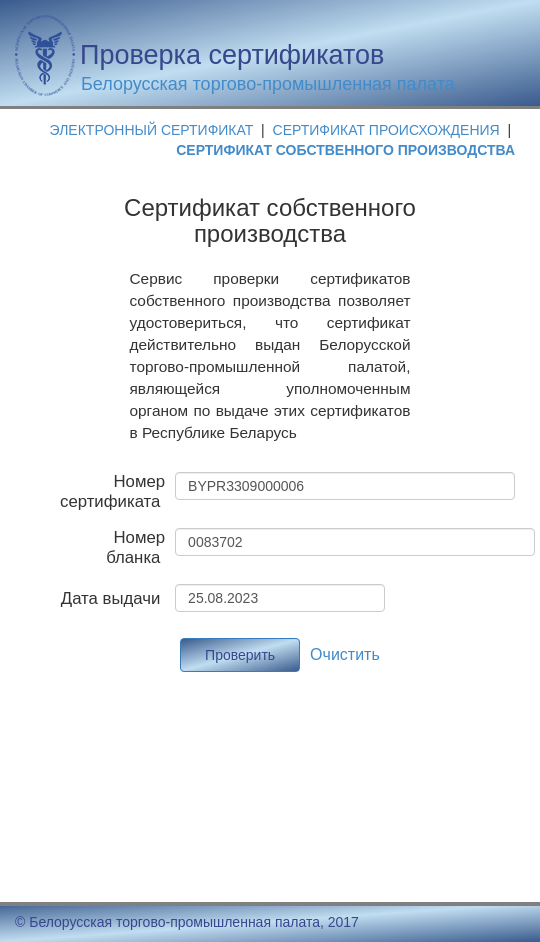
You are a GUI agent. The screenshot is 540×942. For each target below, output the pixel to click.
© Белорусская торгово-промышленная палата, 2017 (187, 922)
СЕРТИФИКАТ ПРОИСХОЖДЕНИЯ (388, 130)
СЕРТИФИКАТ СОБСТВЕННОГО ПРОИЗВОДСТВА (345, 150)
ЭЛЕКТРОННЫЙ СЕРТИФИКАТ (152, 130)
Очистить (345, 654)
